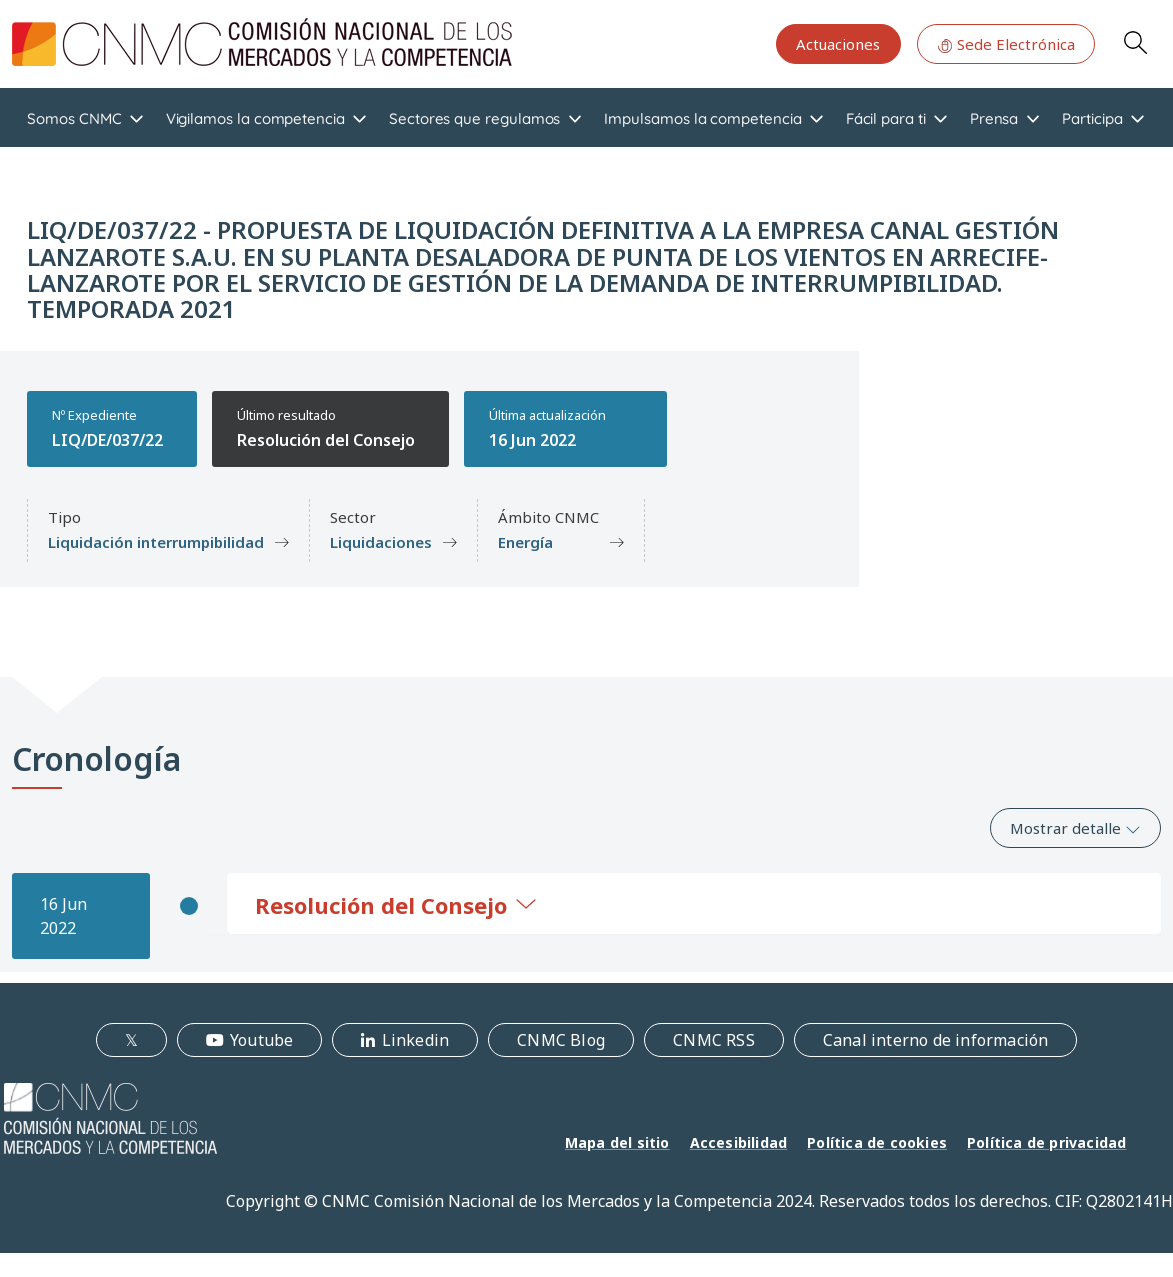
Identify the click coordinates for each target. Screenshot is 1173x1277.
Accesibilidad (739, 1142)
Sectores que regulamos (474, 118)
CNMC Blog (561, 1040)
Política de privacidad (1046, 1142)
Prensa (994, 118)
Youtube (261, 1040)
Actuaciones (838, 44)
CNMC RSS (714, 1040)
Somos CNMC (74, 118)
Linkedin (416, 1040)
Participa (1092, 118)
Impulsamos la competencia (702, 118)
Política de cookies (877, 1142)
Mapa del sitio (617, 1142)
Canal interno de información (936, 1040)
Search (1135, 42)
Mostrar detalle (1075, 828)
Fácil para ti (886, 118)
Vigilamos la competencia (255, 118)
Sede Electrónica (1006, 44)
